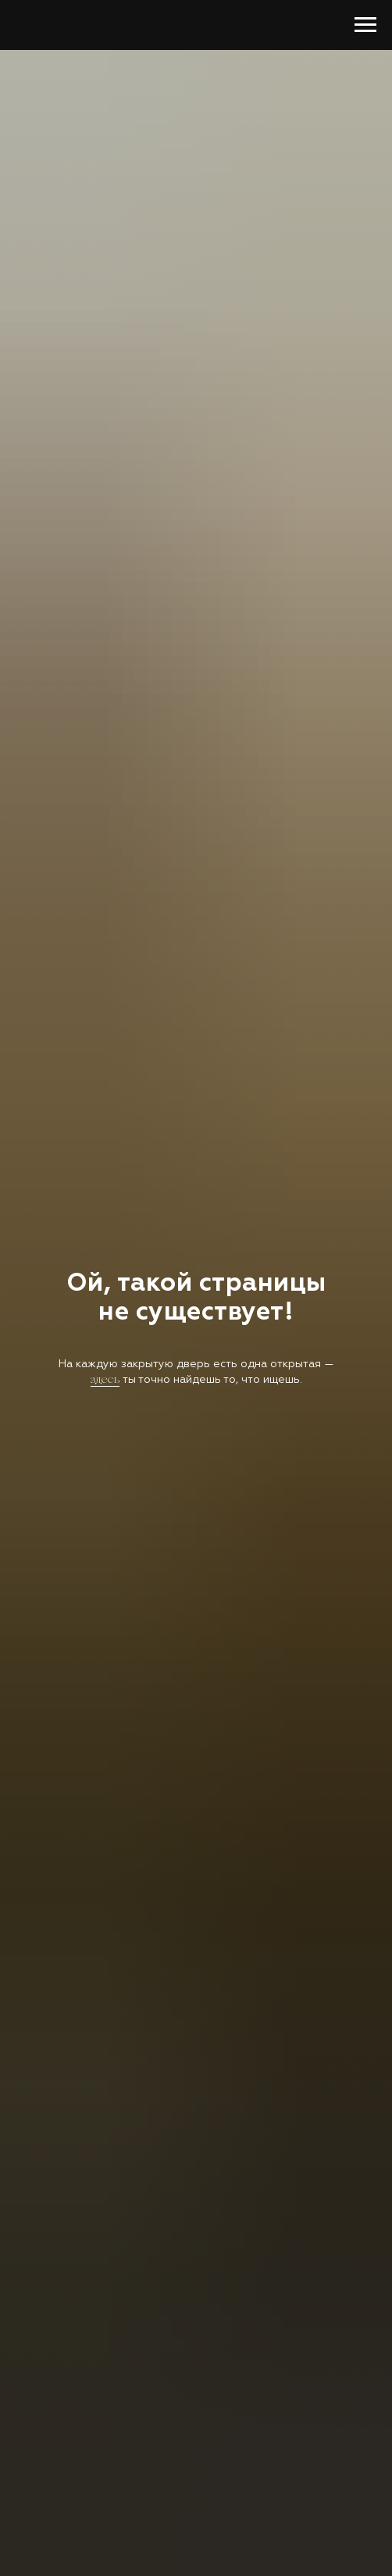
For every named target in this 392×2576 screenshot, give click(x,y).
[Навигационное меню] (365, 25)
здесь (105, 1380)
